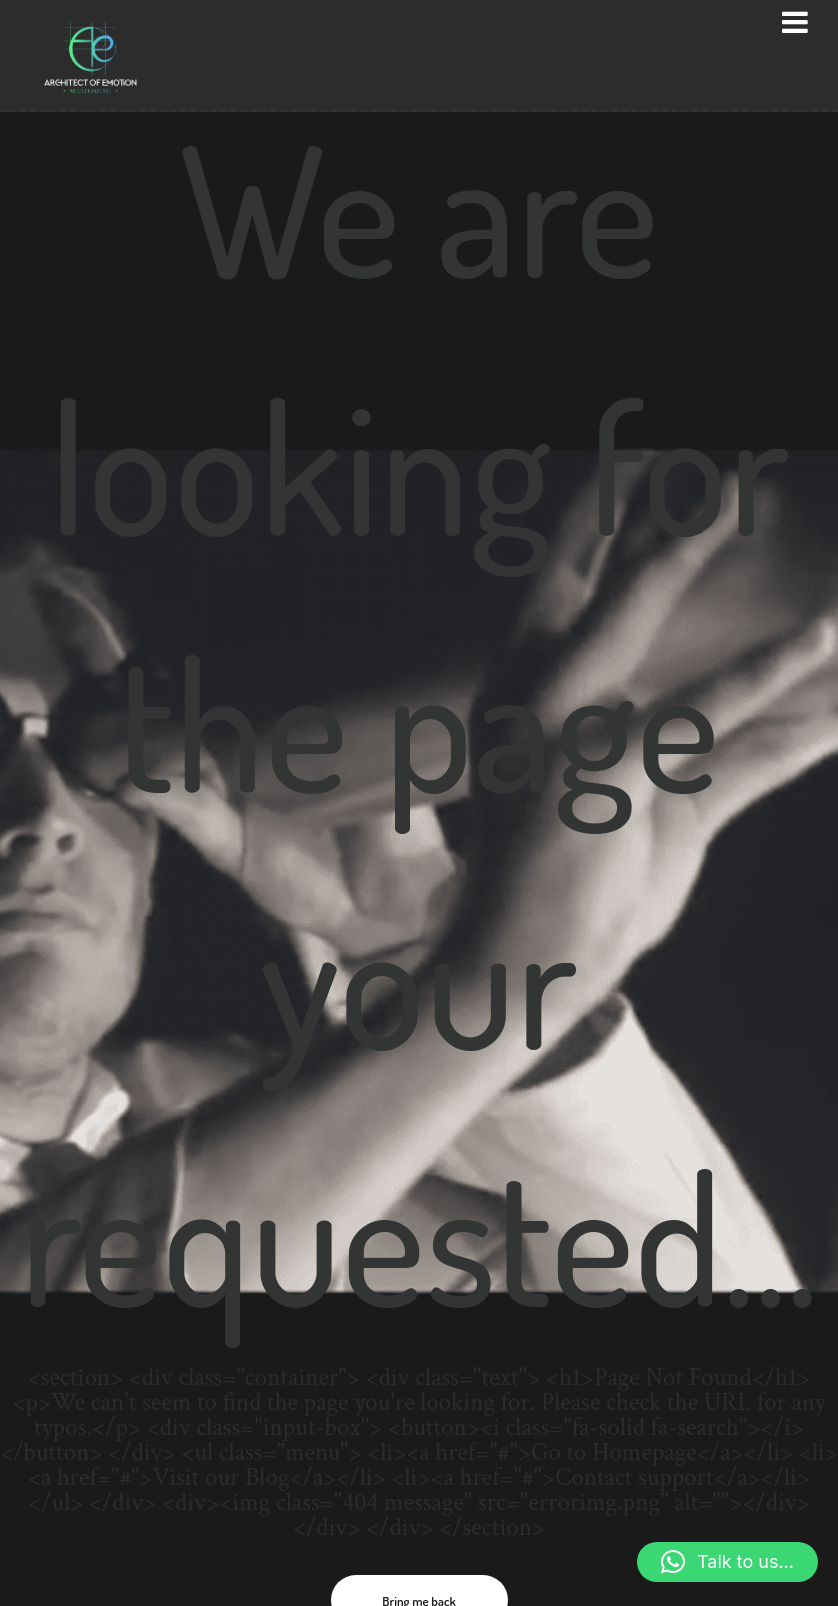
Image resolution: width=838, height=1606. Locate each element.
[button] (727, 1562)
